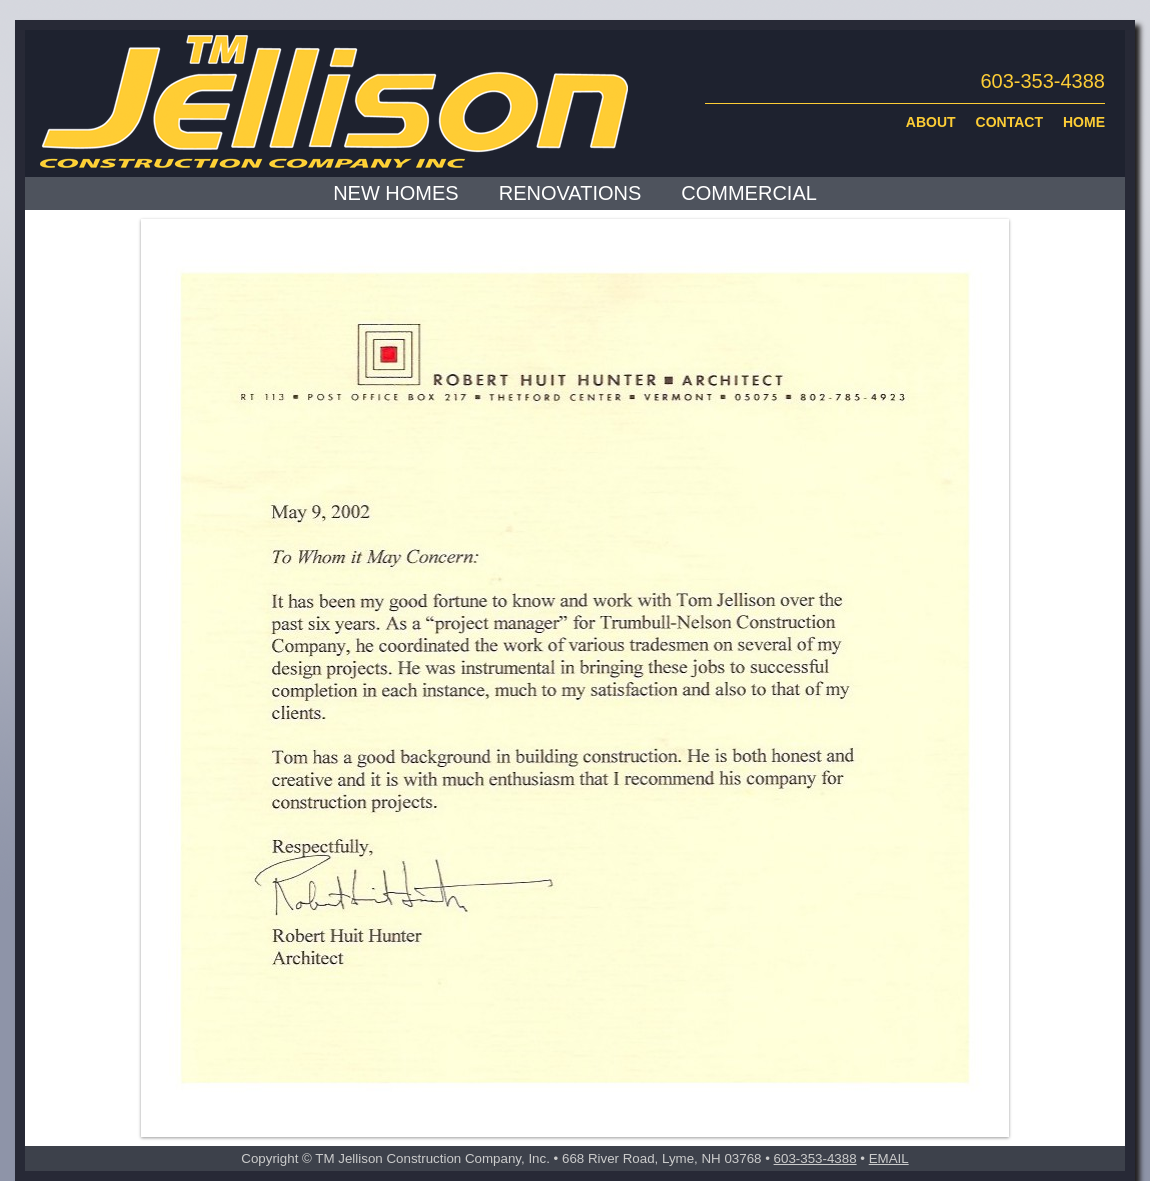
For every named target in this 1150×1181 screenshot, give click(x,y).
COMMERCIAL (749, 193)
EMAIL (889, 1158)
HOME (1084, 122)
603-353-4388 (815, 1158)
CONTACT (1009, 122)
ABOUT (931, 122)
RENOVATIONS (570, 193)
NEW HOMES (396, 193)
